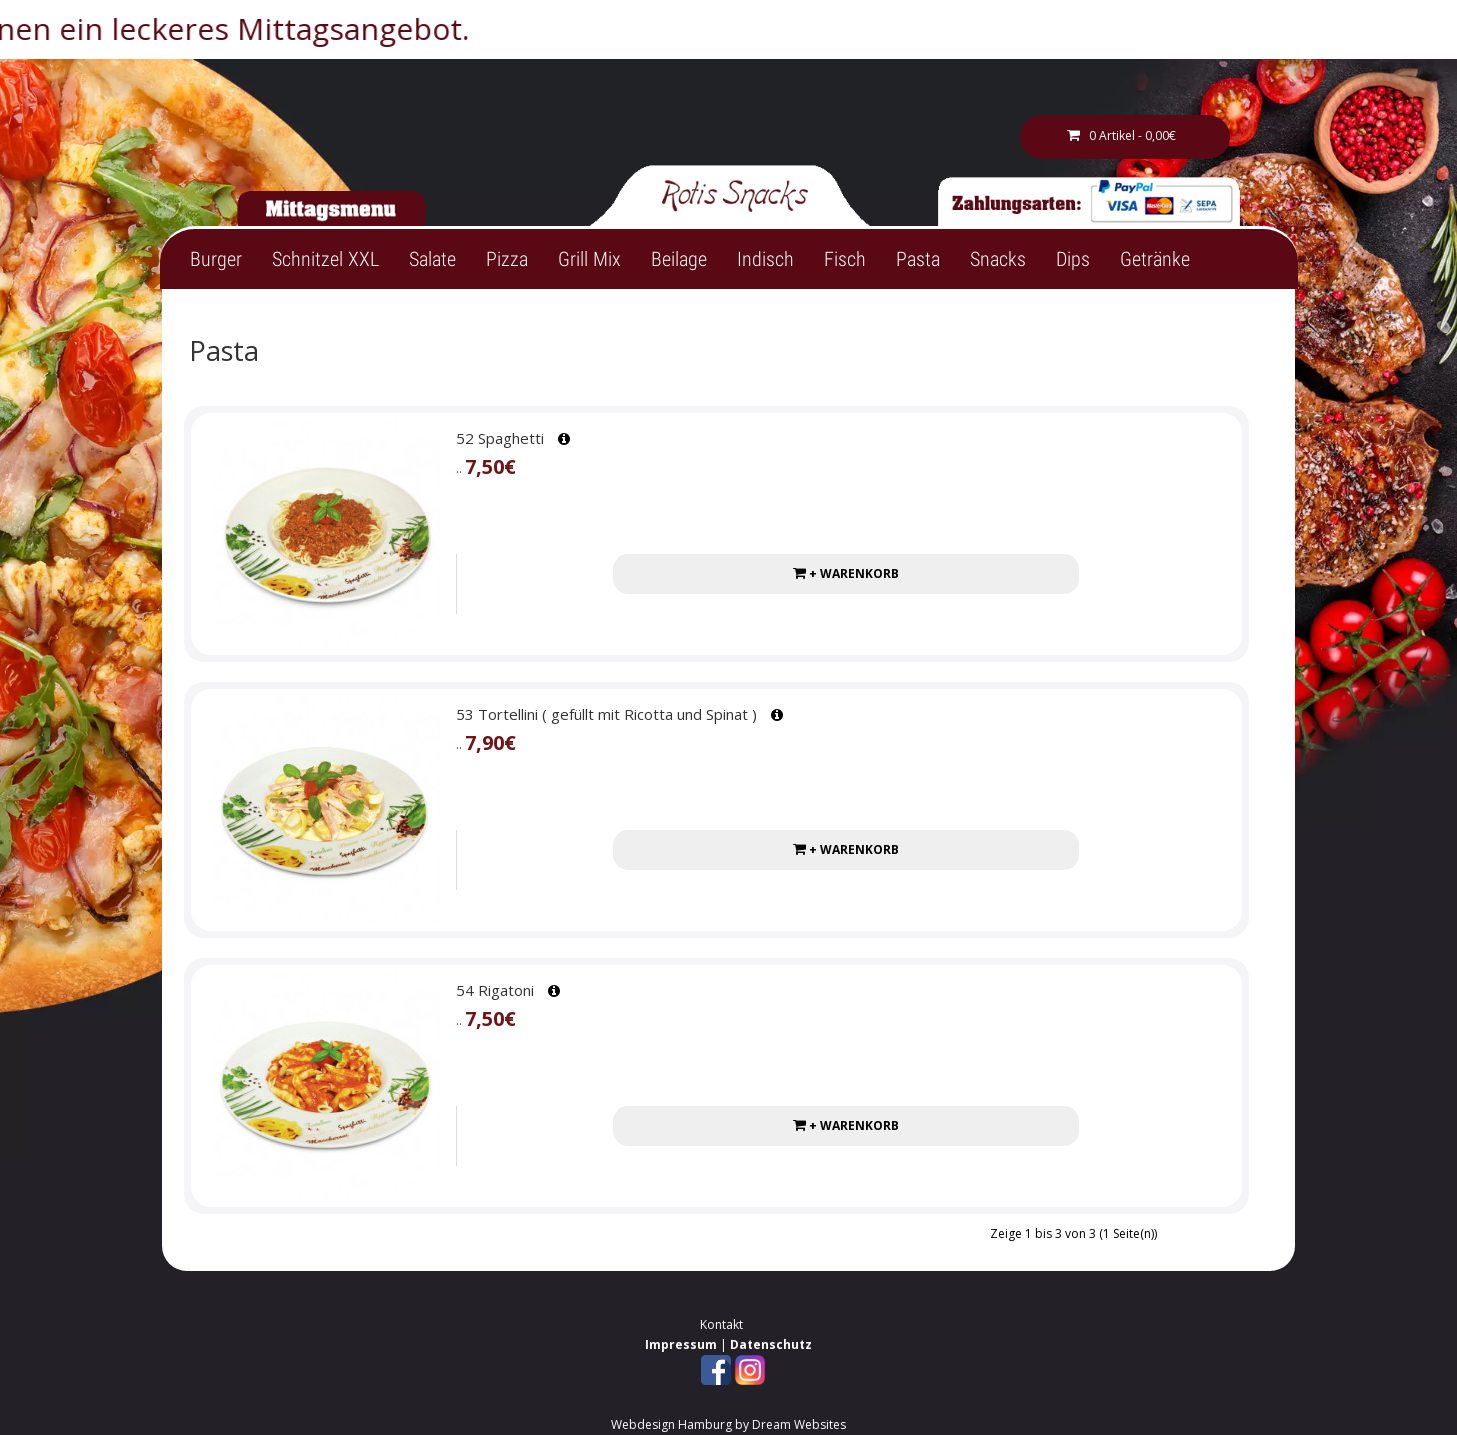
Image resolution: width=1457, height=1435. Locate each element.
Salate (432, 259)
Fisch (845, 259)
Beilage (679, 259)
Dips (1073, 259)
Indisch (765, 259)
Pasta (918, 259)
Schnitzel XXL (325, 259)
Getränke (1155, 259)
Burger (216, 259)
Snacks (998, 259)
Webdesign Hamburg (671, 1424)
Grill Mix (589, 259)
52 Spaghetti (500, 438)
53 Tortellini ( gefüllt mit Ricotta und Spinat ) (606, 714)
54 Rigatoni (495, 990)
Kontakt (721, 1324)
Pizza (507, 259)
